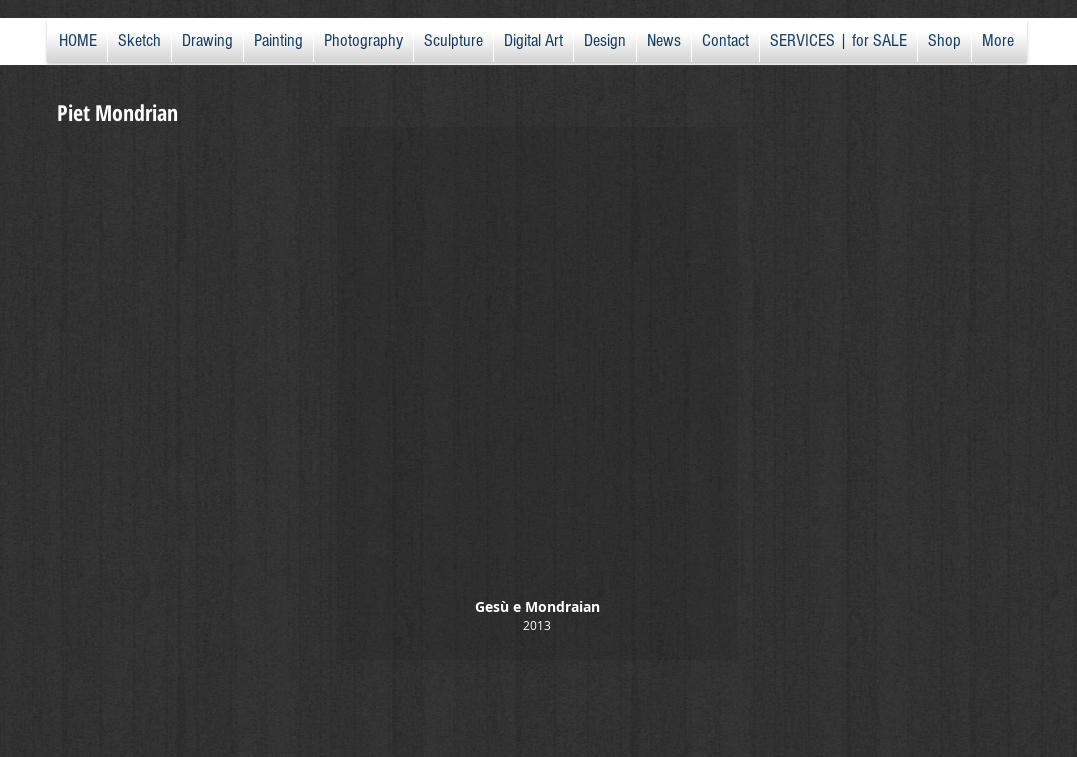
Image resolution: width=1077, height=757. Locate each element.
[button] (537, 393)
